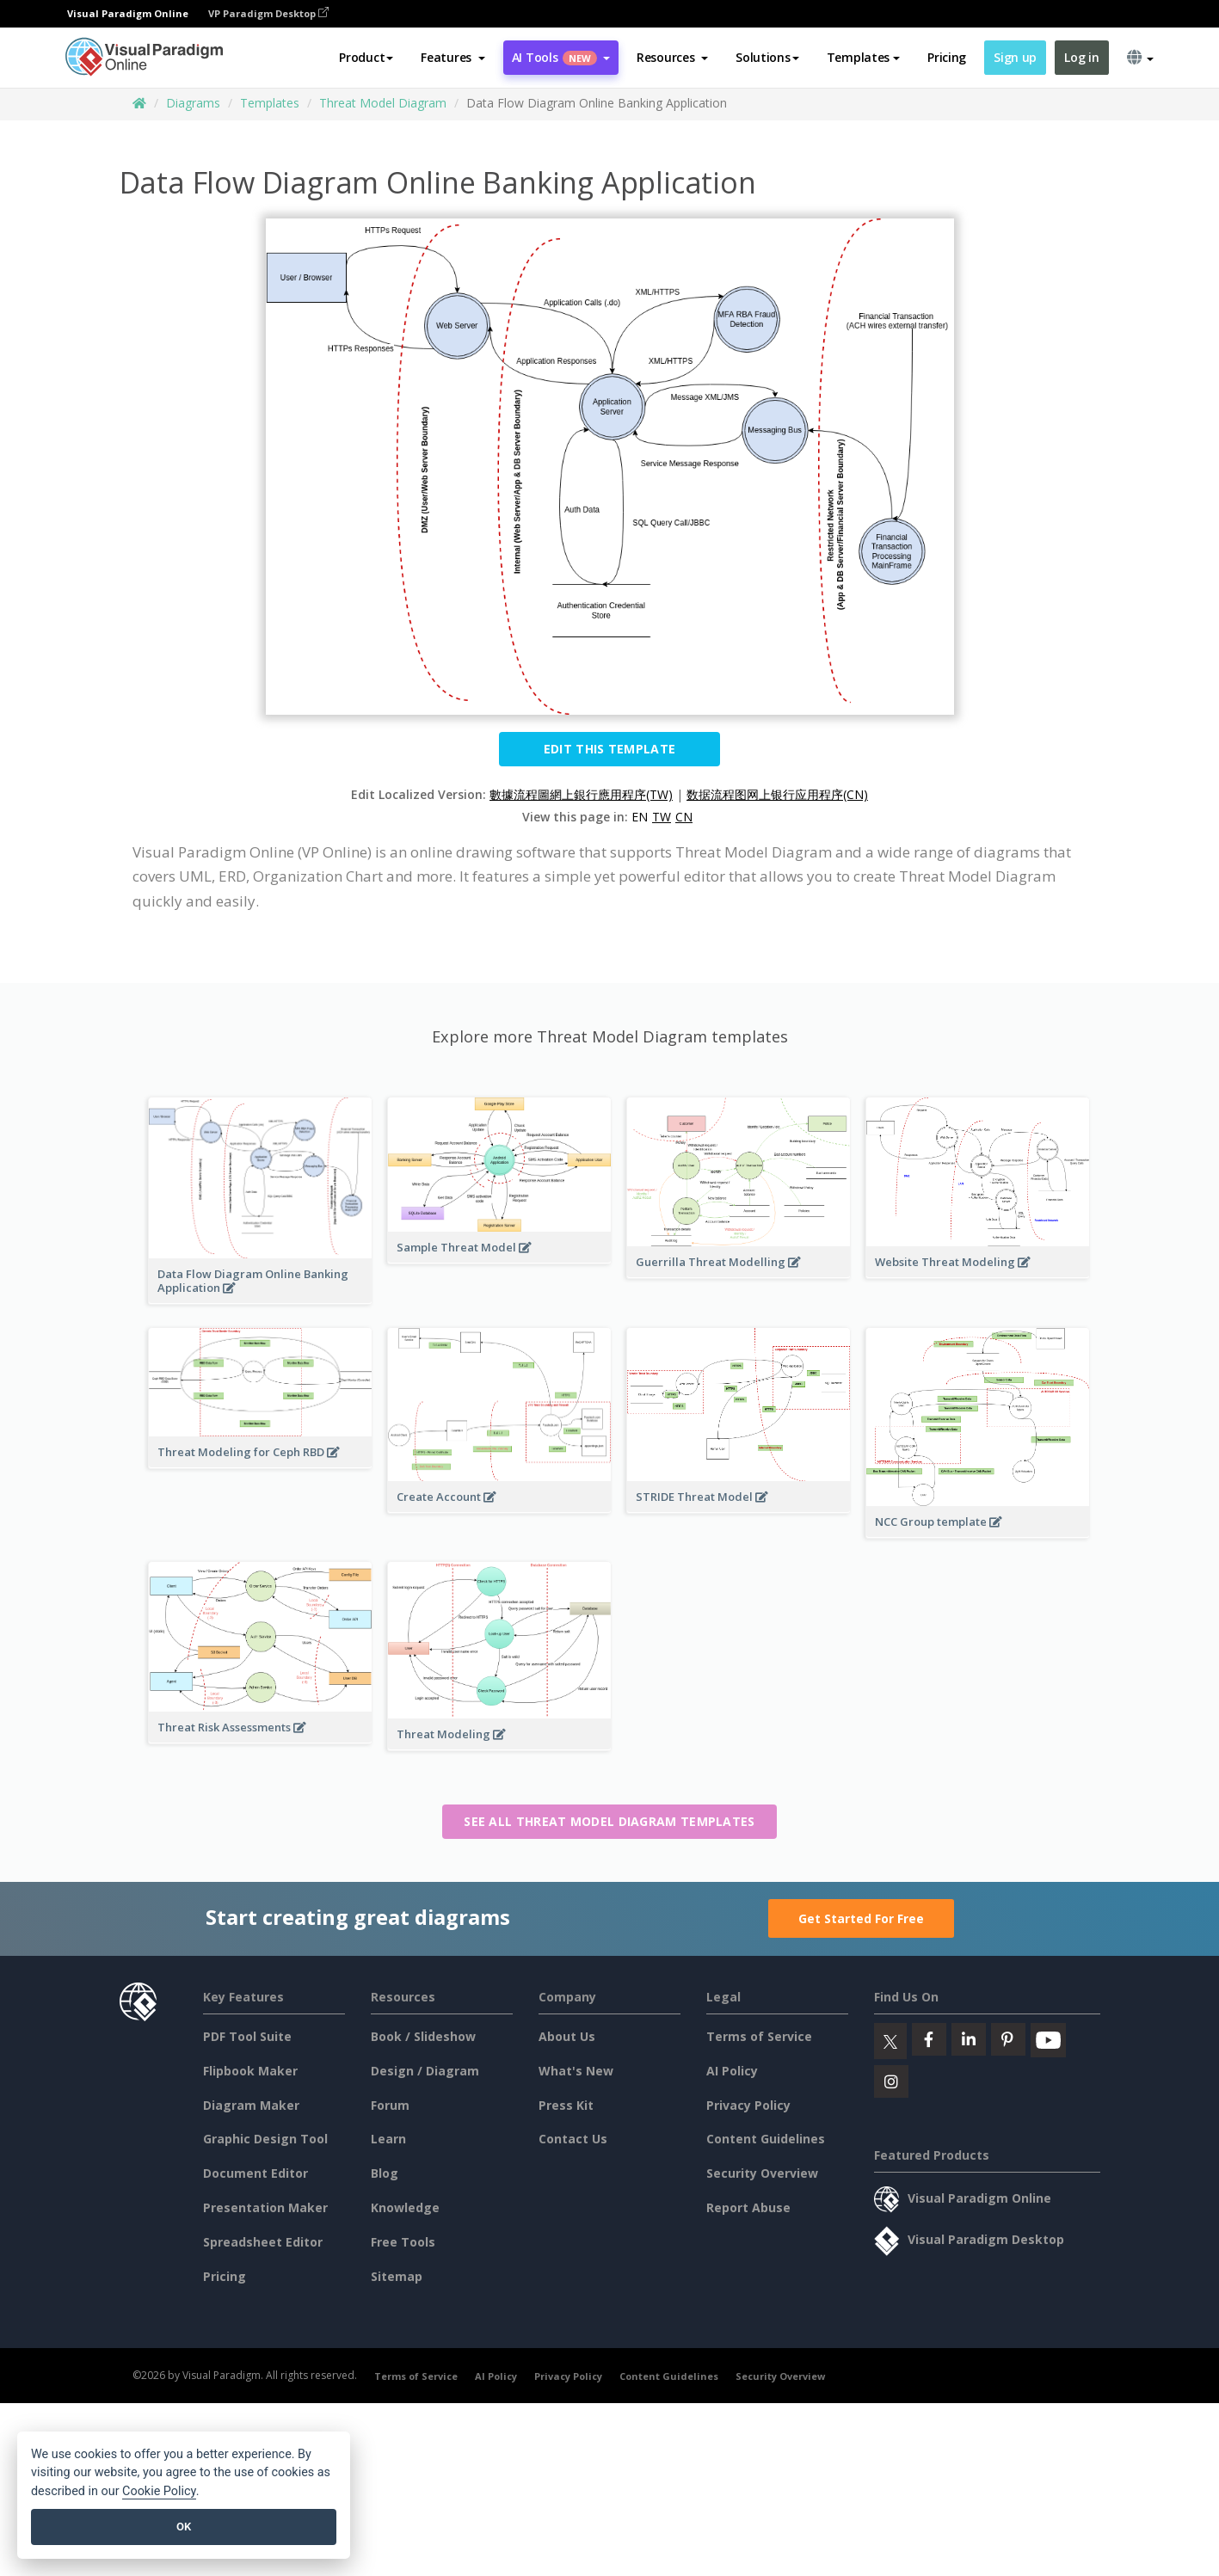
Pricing (946, 57)
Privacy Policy (748, 2105)
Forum (390, 2105)
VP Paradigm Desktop (268, 13)
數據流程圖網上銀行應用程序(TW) (581, 794)
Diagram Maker (251, 2105)
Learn (388, 2138)
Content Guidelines (765, 2138)
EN (639, 816)
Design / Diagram (425, 2071)
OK (183, 2526)
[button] (453, 57)
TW (661, 816)
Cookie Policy (159, 2491)
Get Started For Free (861, 1918)
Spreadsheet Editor (263, 2242)
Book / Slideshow (423, 2036)
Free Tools (403, 2242)
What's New (576, 2071)
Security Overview (762, 2173)
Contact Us (573, 2138)
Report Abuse (748, 2207)
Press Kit (566, 2105)
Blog (384, 2173)
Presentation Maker (265, 2207)
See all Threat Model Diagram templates (609, 1821)
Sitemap (396, 2276)
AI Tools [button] (561, 57)
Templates (269, 103)
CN (684, 816)
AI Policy (732, 2071)
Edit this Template (609, 749)
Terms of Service (759, 2036)
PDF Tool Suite (247, 2036)
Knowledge (405, 2207)
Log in (1081, 57)
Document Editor (255, 2173)
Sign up (1015, 57)
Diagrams (193, 103)
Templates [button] (863, 57)
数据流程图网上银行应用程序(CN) (777, 794)
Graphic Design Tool (265, 2138)
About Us (567, 2036)
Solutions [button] (767, 57)
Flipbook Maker (250, 2071)
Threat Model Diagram (382, 103)
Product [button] (366, 57)
